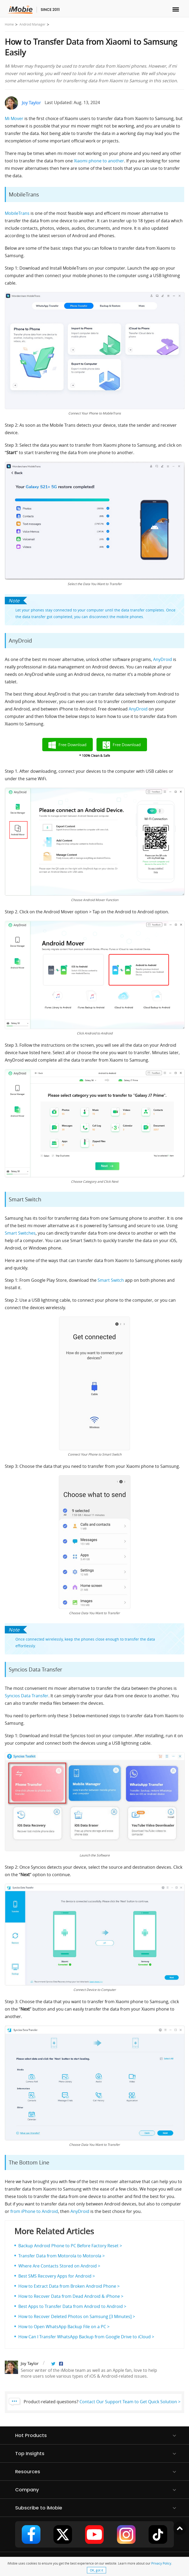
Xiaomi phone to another (99, 161)
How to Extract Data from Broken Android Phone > (69, 2286)
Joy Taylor (31, 103)
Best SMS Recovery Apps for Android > (56, 2276)
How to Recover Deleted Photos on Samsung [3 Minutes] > (76, 2316)
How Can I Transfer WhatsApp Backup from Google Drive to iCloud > (86, 2337)
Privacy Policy (161, 2563)
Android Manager (32, 24)
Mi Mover (14, 118)
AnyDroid (163, 659)
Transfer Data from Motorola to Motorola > (61, 2256)
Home (9, 24)
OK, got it (96, 2570)
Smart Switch (111, 1280)
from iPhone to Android (34, 2211)
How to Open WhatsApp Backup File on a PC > (64, 2327)
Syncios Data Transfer (26, 1696)
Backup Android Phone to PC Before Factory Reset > (70, 2246)
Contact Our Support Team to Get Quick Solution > (129, 2402)
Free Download (72, 744)
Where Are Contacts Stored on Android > (59, 2266)
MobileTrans (18, 213)
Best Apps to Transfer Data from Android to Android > (72, 2306)
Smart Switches (20, 1233)
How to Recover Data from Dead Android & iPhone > (70, 2296)
